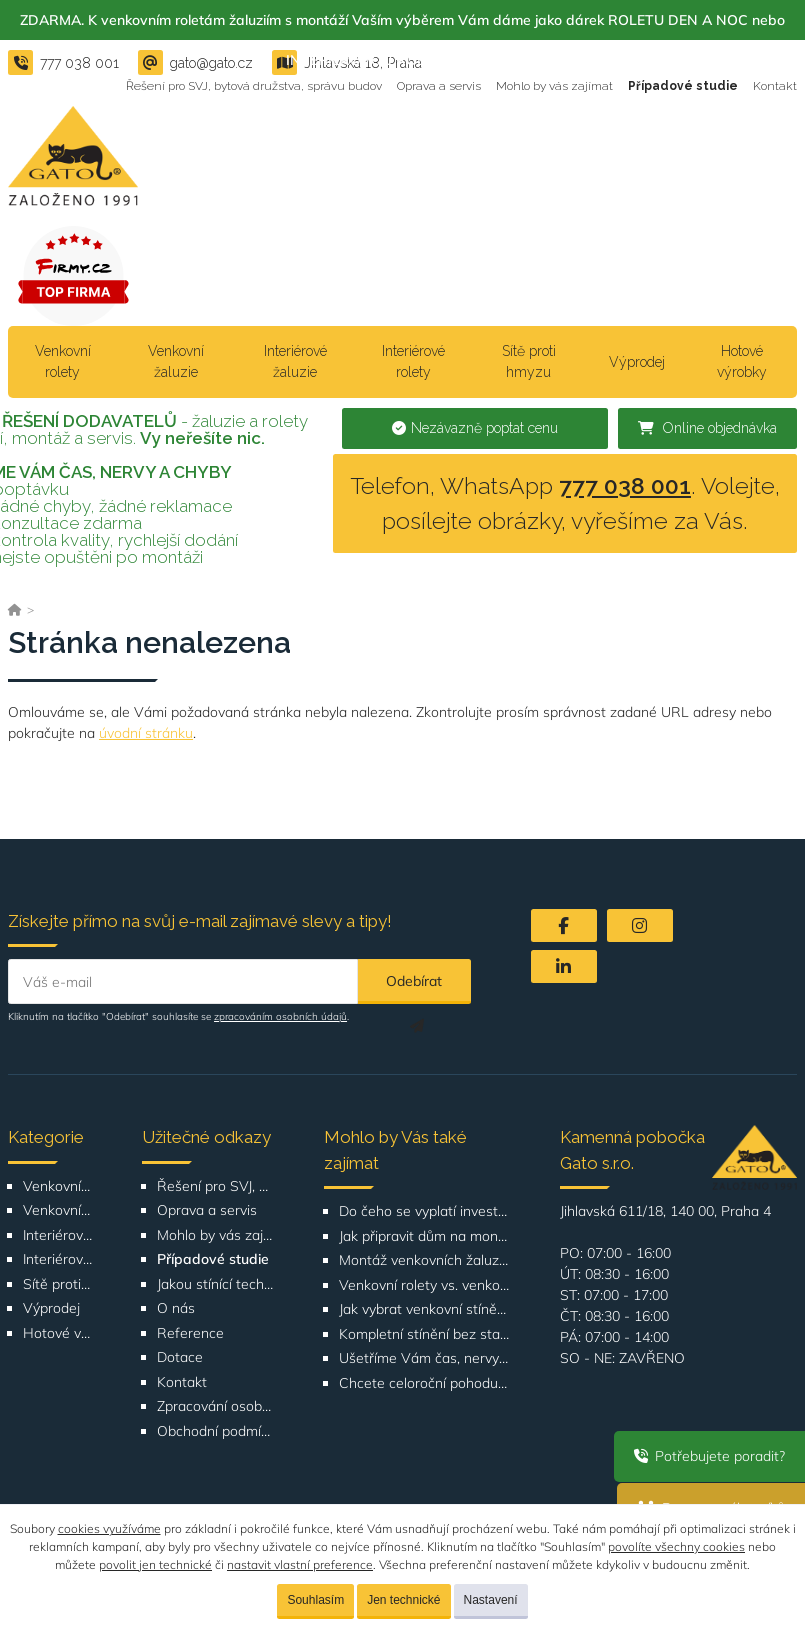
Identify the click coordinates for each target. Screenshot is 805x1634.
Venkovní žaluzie (176, 361)
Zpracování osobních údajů (215, 1406)
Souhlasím (315, 1600)
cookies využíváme (109, 1528)
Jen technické (403, 1600)
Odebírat (414, 988)
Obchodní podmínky (215, 1431)
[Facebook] (564, 925)
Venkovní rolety (63, 361)
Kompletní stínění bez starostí (425, 1334)
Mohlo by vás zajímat (554, 86)
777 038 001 (625, 485)
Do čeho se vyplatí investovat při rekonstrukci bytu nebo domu (425, 1211)
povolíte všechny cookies (676, 1546)
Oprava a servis (439, 86)
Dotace (180, 1357)
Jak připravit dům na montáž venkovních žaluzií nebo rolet (425, 1236)
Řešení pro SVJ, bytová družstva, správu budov (254, 86)
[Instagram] (640, 925)
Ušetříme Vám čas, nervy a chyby (425, 1358)
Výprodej (637, 362)
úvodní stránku (146, 733)
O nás (176, 1308)
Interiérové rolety (413, 361)
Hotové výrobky (742, 361)
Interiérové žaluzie (295, 361)
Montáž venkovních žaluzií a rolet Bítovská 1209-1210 (425, 1260)
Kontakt (775, 86)
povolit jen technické (155, 1564)
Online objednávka (707, 428)
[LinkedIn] (564, 966)
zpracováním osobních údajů (280, 1016)
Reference (190, 1333)
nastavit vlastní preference (300, 1564)
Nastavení (491, 1600)
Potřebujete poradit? (709, 1456)
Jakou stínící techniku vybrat (215, 1284)
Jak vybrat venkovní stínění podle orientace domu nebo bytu (425, 1309)
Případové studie (683, 86)
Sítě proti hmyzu (529, 361)
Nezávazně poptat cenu (475, 428)
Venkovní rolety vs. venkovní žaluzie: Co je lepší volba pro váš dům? (425, 1285)
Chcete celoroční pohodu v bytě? (425, 1383)
